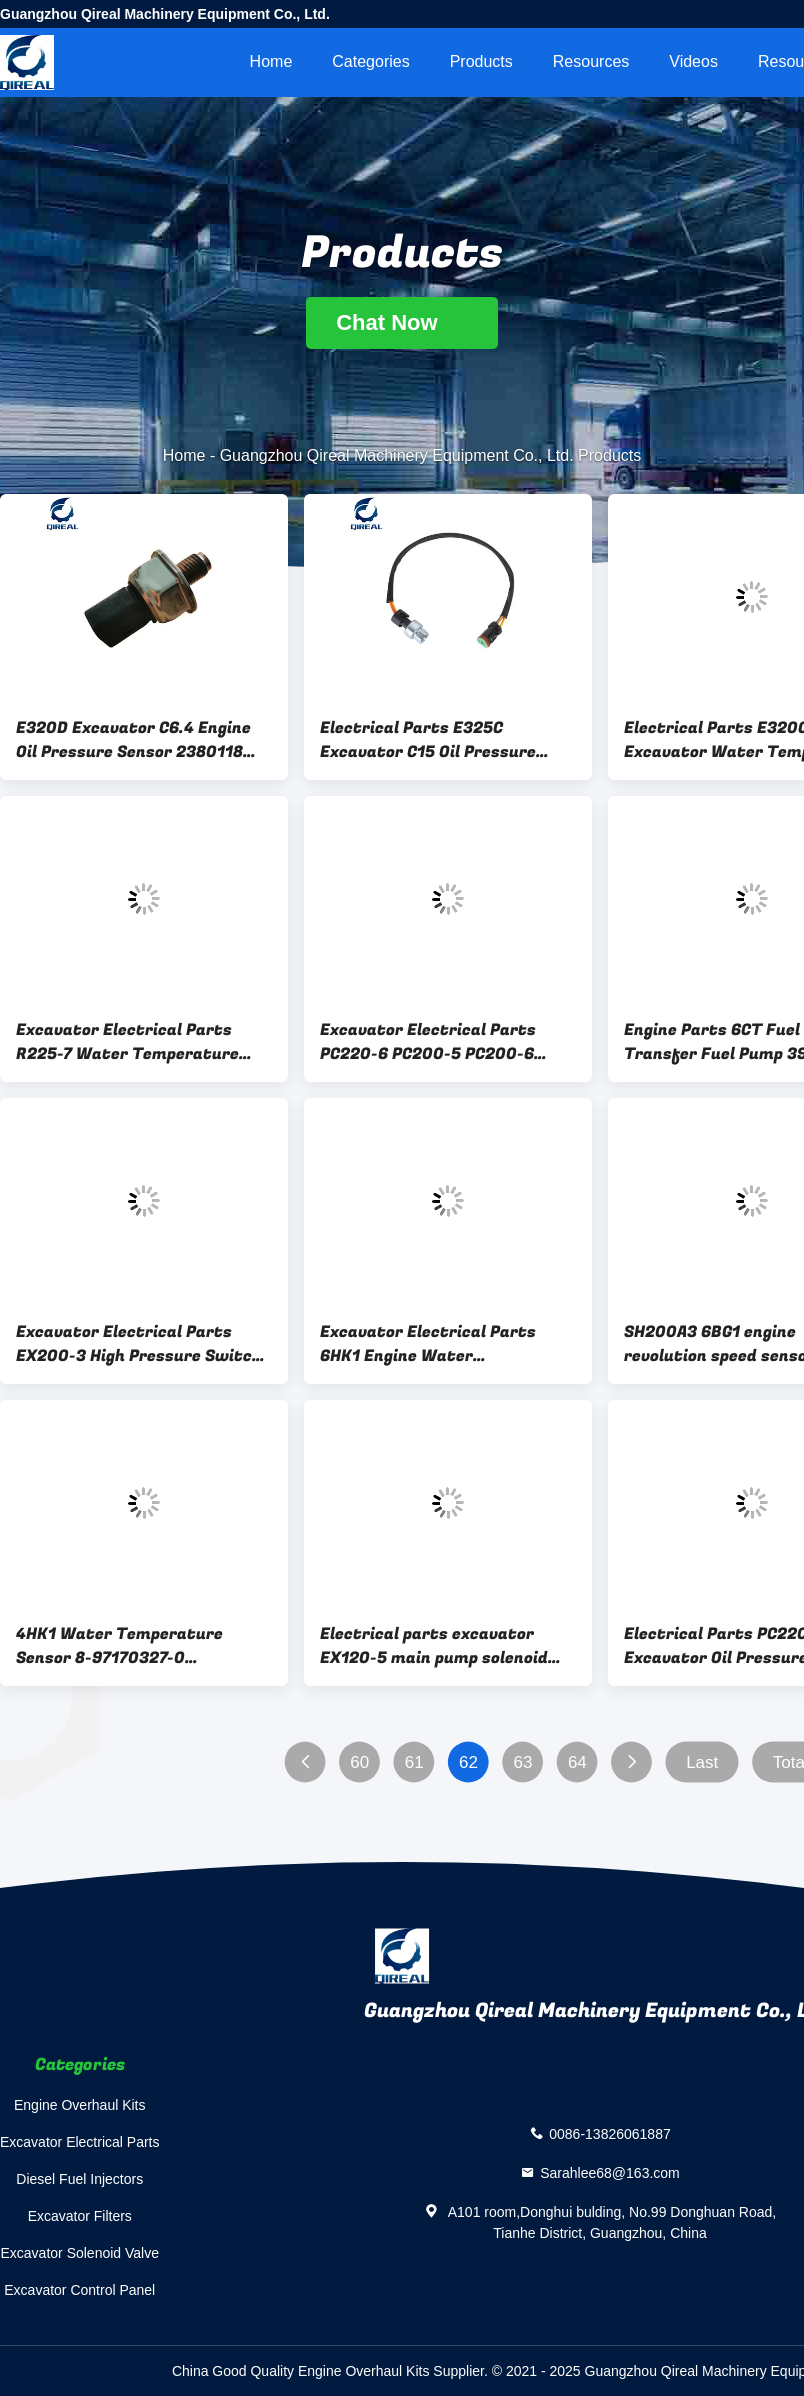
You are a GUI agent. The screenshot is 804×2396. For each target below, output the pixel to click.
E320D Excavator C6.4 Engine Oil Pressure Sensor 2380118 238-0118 (133, 740)
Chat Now (402, 322)
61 (414, 1762)
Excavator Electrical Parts (80, 2142)
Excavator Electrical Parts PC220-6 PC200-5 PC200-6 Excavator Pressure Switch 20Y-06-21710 (430, 1042)
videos (693, 61)
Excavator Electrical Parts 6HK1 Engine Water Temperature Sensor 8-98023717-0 (428, 1344)
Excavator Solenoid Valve (80, 2253)
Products (481, 61)
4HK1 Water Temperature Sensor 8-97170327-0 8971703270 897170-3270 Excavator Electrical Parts (124, 1646)
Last (702, 1762)
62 (468, 1762)
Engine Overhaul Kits (80, 2105)
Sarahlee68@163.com (610, 2173)
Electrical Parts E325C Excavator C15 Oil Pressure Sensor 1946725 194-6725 (428, 740)
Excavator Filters (80, 2216)
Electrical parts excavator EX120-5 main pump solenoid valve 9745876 (434, 1646)
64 (577, 1762)
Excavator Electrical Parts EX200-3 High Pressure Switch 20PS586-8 (139, 1344)
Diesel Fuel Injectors (79, 2179)
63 (523, 1762)
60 (359, 1762)
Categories (370, 61)
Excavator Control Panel (79, 2290)
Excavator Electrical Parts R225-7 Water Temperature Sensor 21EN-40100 (127, 1042)
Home (271, 61)
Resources (591, 61)
